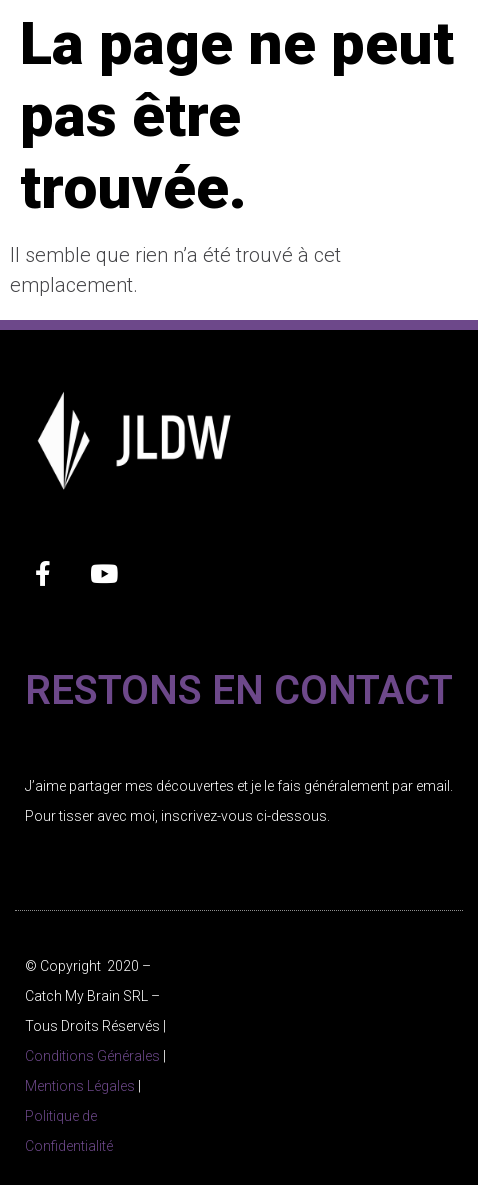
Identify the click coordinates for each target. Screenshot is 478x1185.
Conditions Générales (92, 1056)
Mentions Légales (80, 1086)
